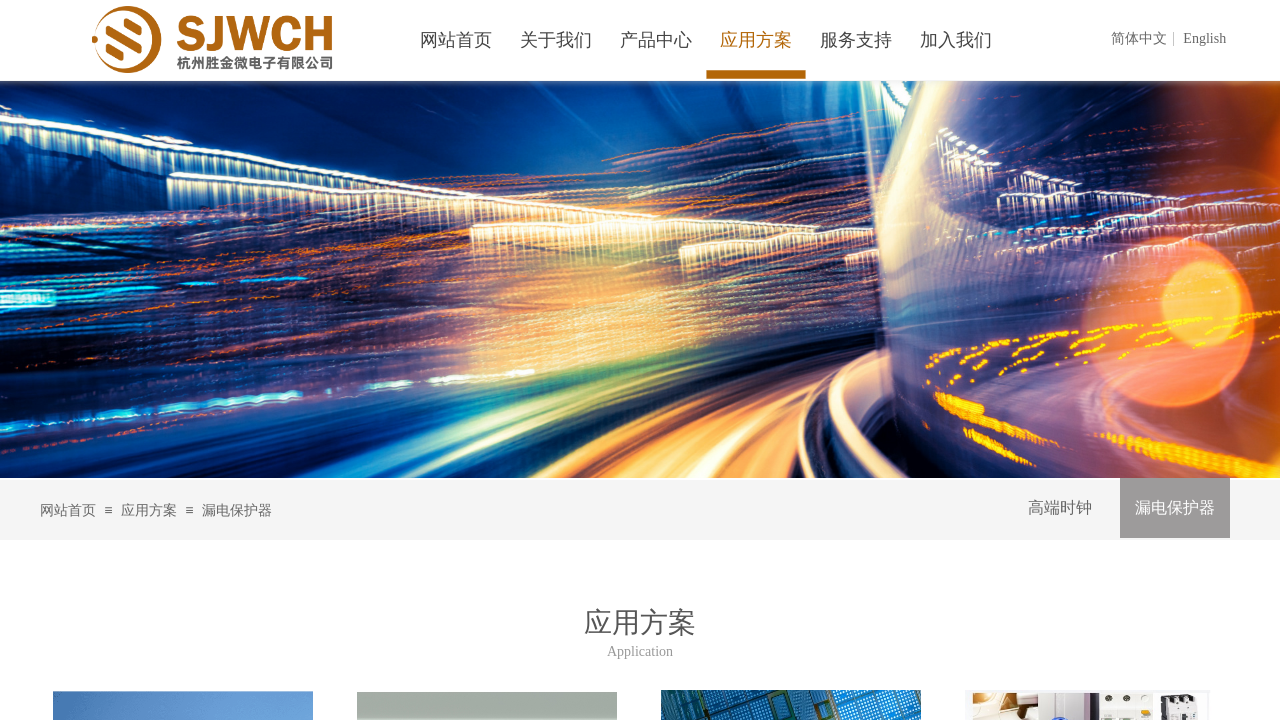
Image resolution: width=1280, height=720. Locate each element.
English (1204, 39)
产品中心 (656, 40)
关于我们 (556, 40)
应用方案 (149, 510)
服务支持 (856, 40)
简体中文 (1139, 39)
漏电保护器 (1175, 507)
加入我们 (956, 40)
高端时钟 (1060, 507)
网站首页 (68, 510)
